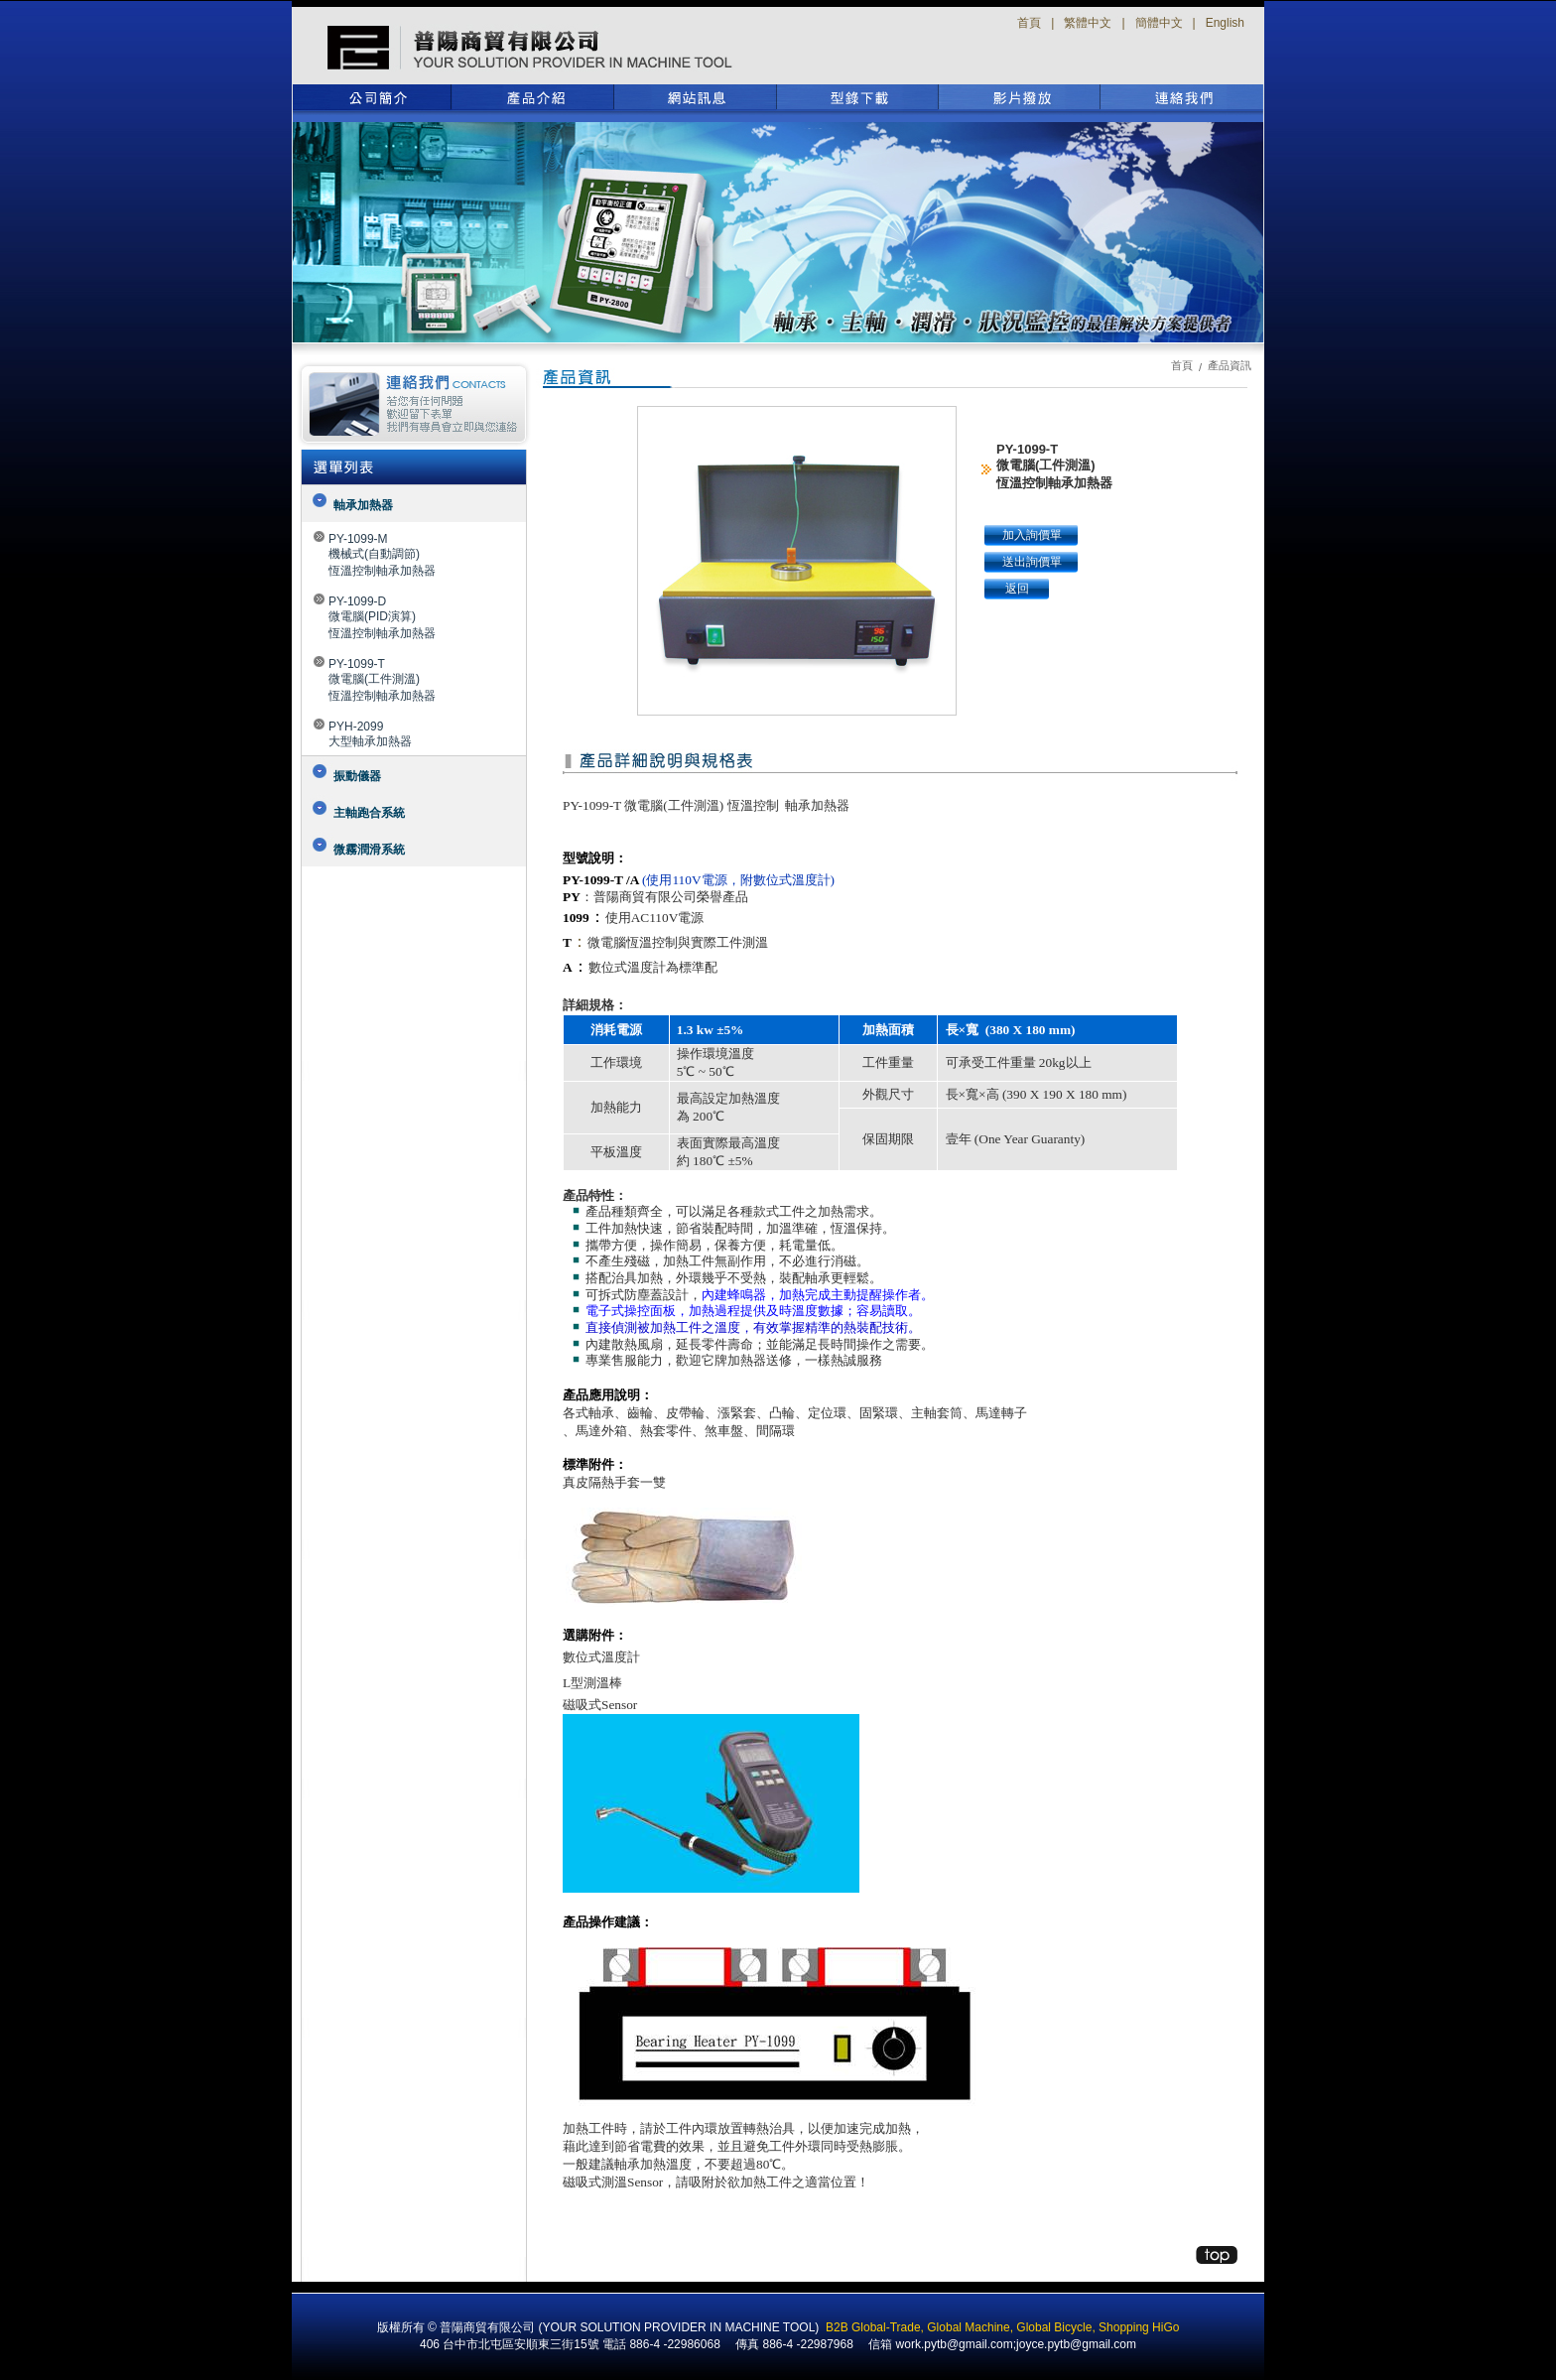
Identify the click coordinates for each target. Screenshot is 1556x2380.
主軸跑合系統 (369, 813)
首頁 (1029, 23)
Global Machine (968, 2327)
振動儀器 (357, 776)
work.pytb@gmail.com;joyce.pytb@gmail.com (1016, 2344)
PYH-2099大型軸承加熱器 (370, 734)
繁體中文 (1087, 23)
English (1225, 23)
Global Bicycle (1054, 2327)
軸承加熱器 (363, 505)
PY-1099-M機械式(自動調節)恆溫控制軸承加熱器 (382, 555)
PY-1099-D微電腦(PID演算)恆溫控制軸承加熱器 (382, 617)
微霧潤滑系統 (369, 850)
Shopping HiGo (1139, 2327)
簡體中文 (1159, 23)
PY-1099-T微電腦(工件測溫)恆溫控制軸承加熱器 (382, 680)
